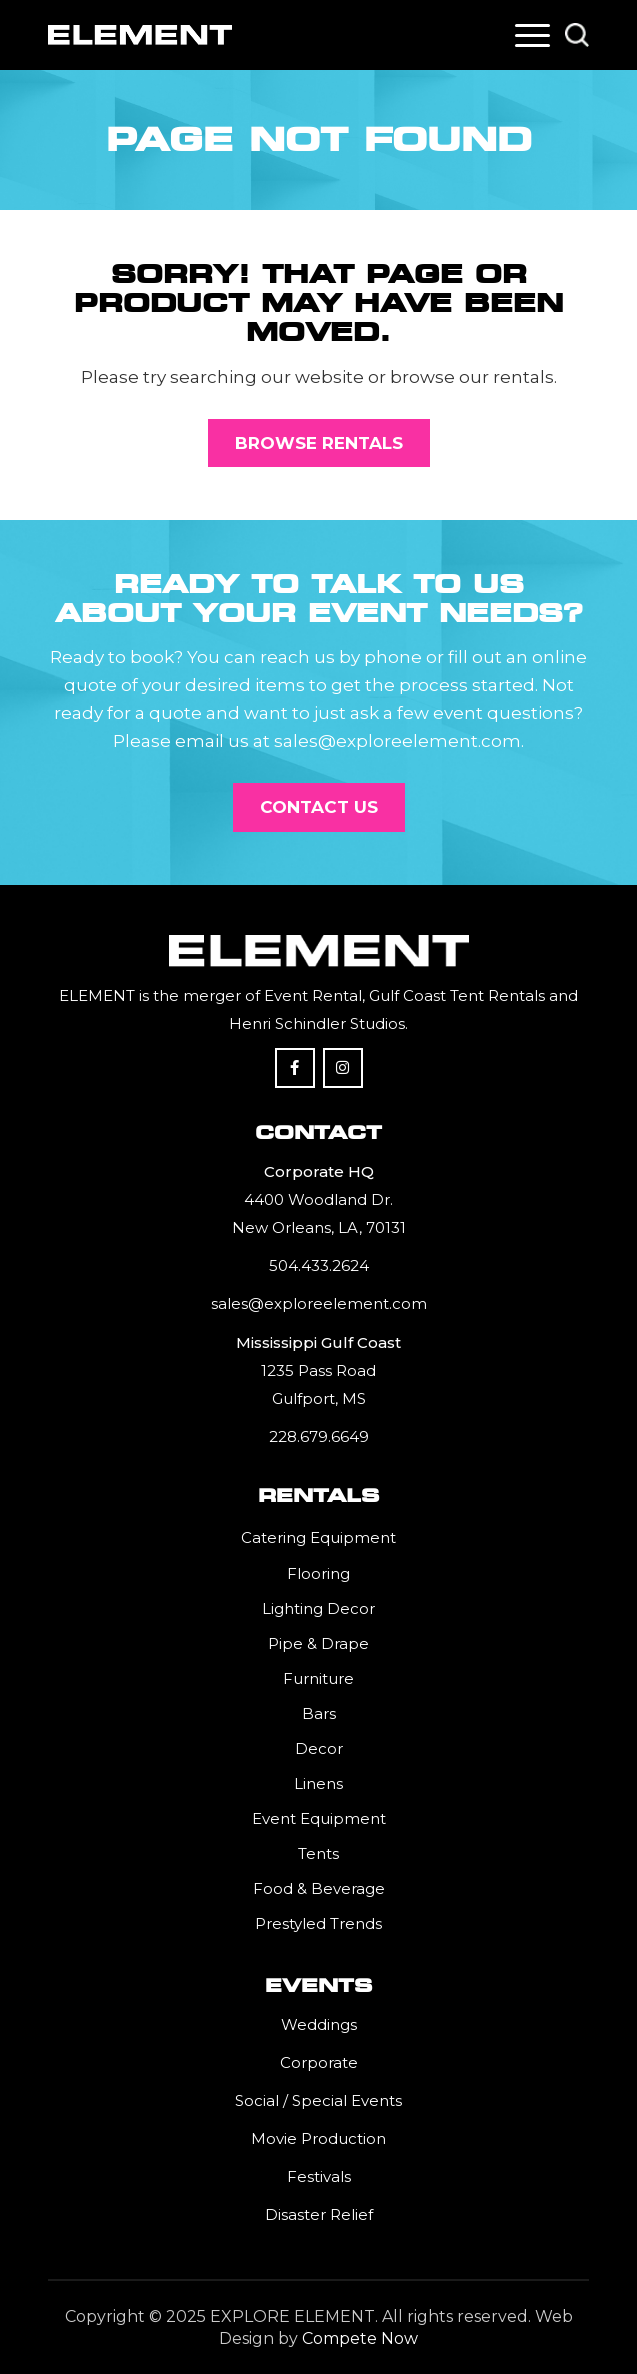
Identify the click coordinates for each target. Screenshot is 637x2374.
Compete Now (360, 2338)
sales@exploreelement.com (319, 1303)
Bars (319, 1713)
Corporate (319, 2062)
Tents (318, 1853)
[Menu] (532, 35)
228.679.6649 (319, 1436)
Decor (319, 1748)
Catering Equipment (318, 1537)
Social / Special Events (318, 2100)
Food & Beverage (319, 1888)
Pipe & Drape (318, 1643)
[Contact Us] (319, 807)
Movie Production (318, 2138)
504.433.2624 (319, 1265)
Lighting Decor (318, 1608)
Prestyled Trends (318, 1923)
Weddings (319, 2024)
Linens (318, 1783)
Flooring (318, 1573)
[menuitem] (532, 35)
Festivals (319, 2176)
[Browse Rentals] (319, 443)
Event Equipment (319, 1818)
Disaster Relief (319, 2214)
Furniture (318, 1678)
